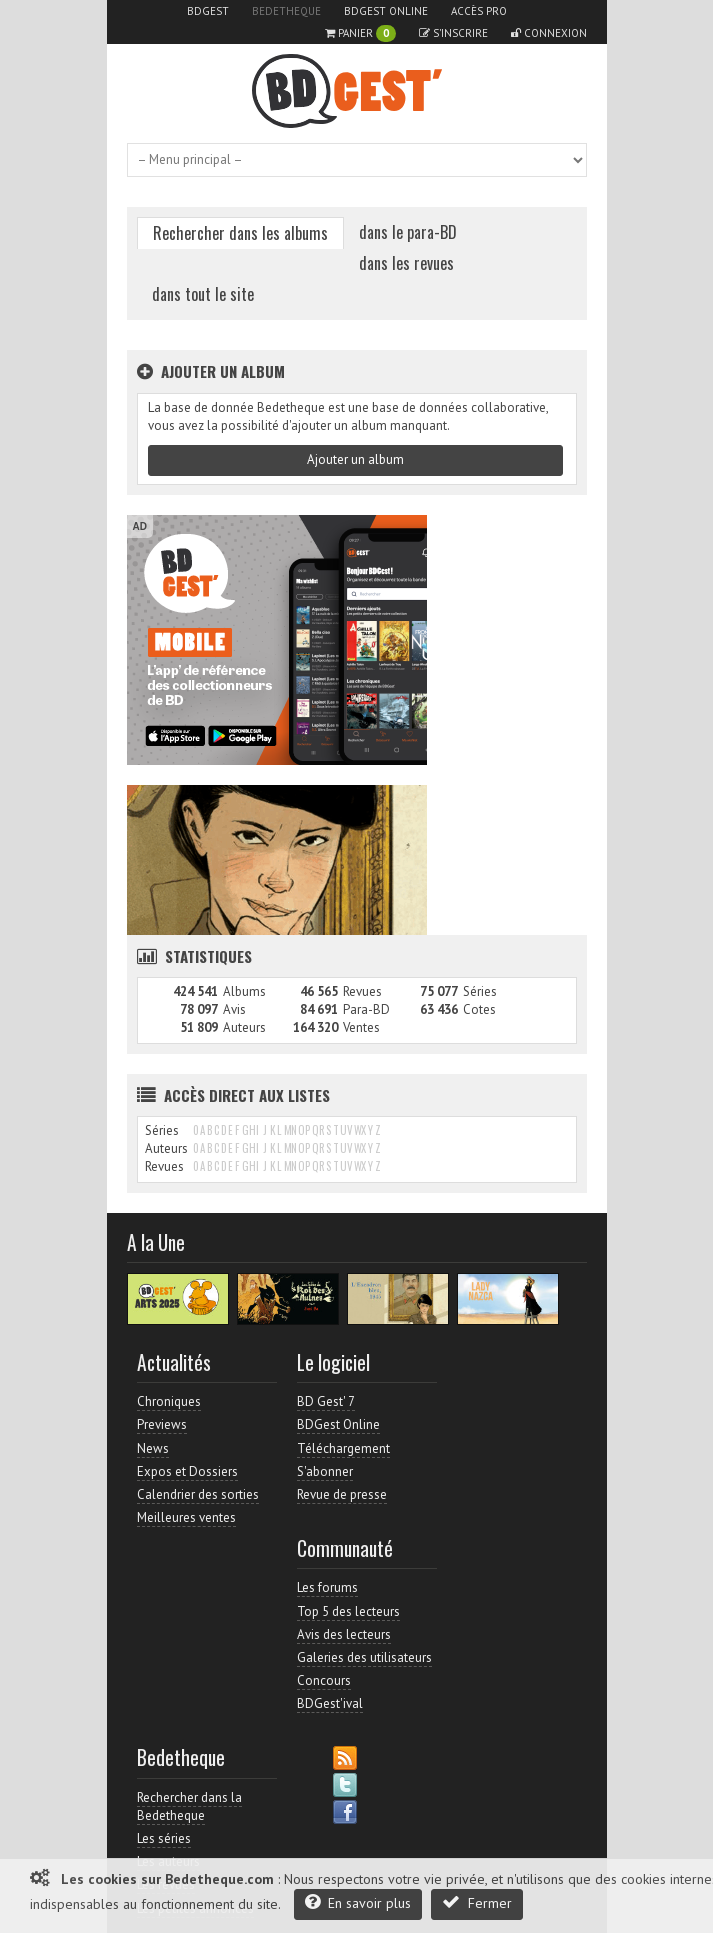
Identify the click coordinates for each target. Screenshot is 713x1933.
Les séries (164, 1838)
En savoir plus (358, 1902)
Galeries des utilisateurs (364, 1657)
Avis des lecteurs (344, 1634)
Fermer (477, 1902)
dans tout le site (203, 294)
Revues (362, 991)
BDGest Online (386, 11)
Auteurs (244, 1027)
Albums (244, 991)
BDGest (208, 11)
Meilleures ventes (186, 1517)
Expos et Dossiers (187, 1471)
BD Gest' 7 (326, 1401)
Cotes (479, 1009)
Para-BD (366, 1009)
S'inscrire (453, 33)
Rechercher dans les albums (240, 233)
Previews (162, 1424)
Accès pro (479, 11)
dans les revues (406, 263)
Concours (324, 1680)
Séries (480, 991)
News (153, 1448)
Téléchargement (343, 1448)
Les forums (327, 1587)
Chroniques (169, 1401)
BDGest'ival (330, 1703)
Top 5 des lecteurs (348, 1611)
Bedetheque (286, 11)
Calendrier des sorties (198, 1494)
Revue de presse (342, 1494)
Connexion (549, 33)
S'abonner (325, 1471)
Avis (234, 1009)
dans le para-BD (408, 232)
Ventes (361, 1027)
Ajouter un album (355, 459)
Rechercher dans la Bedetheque (189, 1806)
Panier (360, 33)
